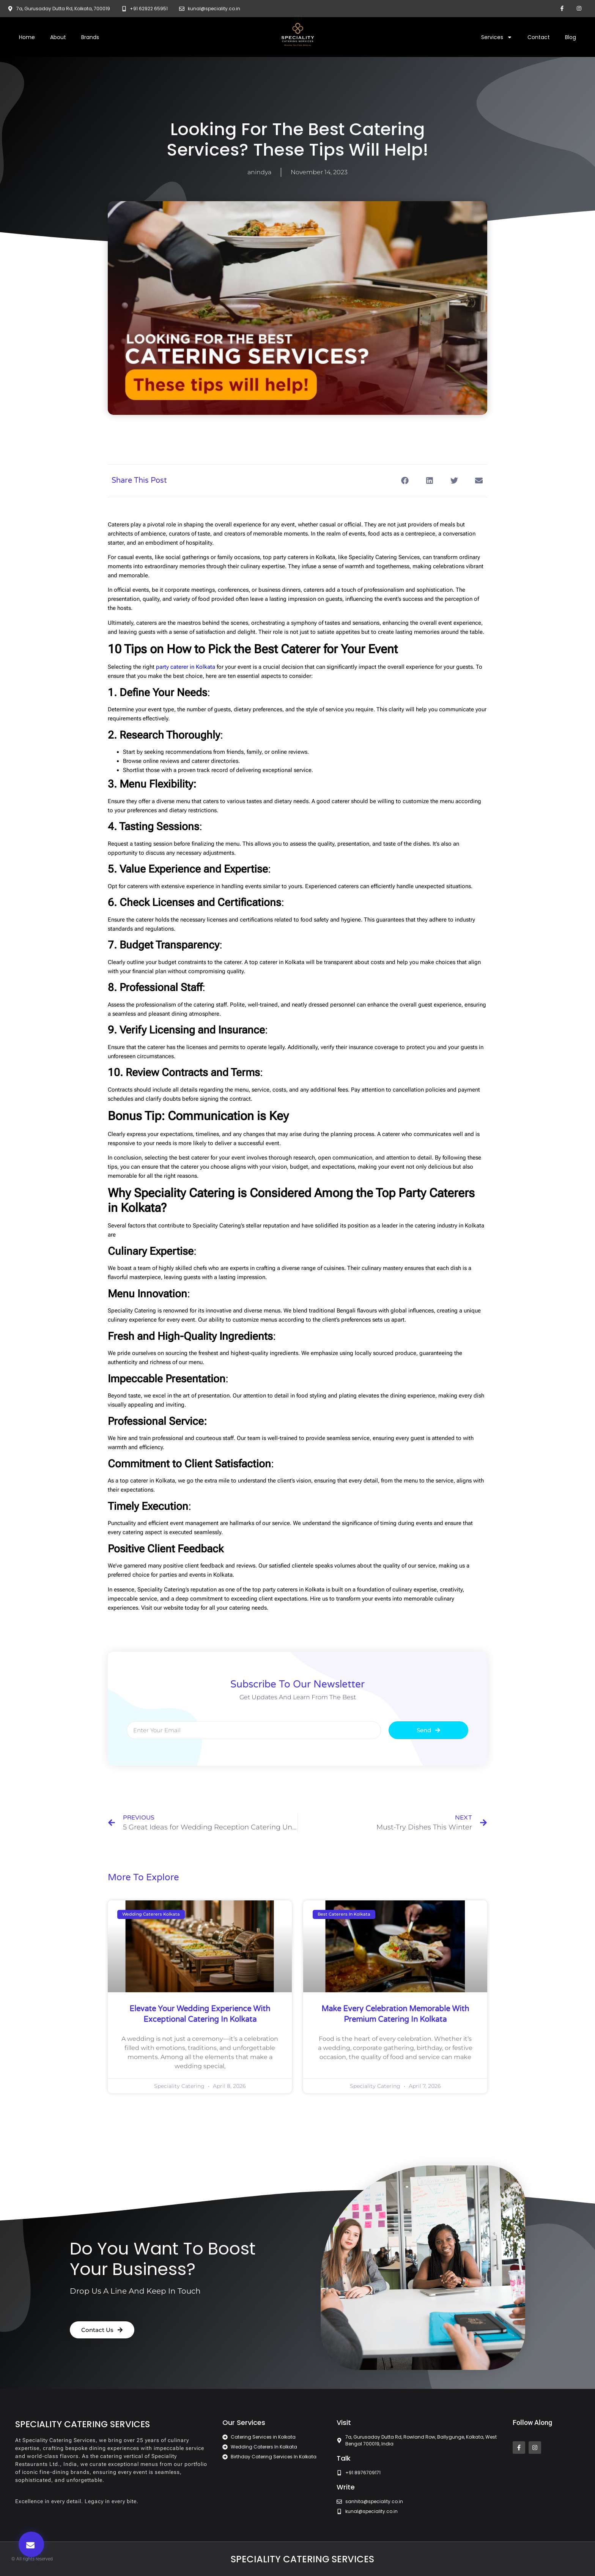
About (58, 37)
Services (496, 37)
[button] (31, 2544)
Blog (570, 37)
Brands (90, 37)
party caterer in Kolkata (185, 666)
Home (27, 37)
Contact (538, 37)
